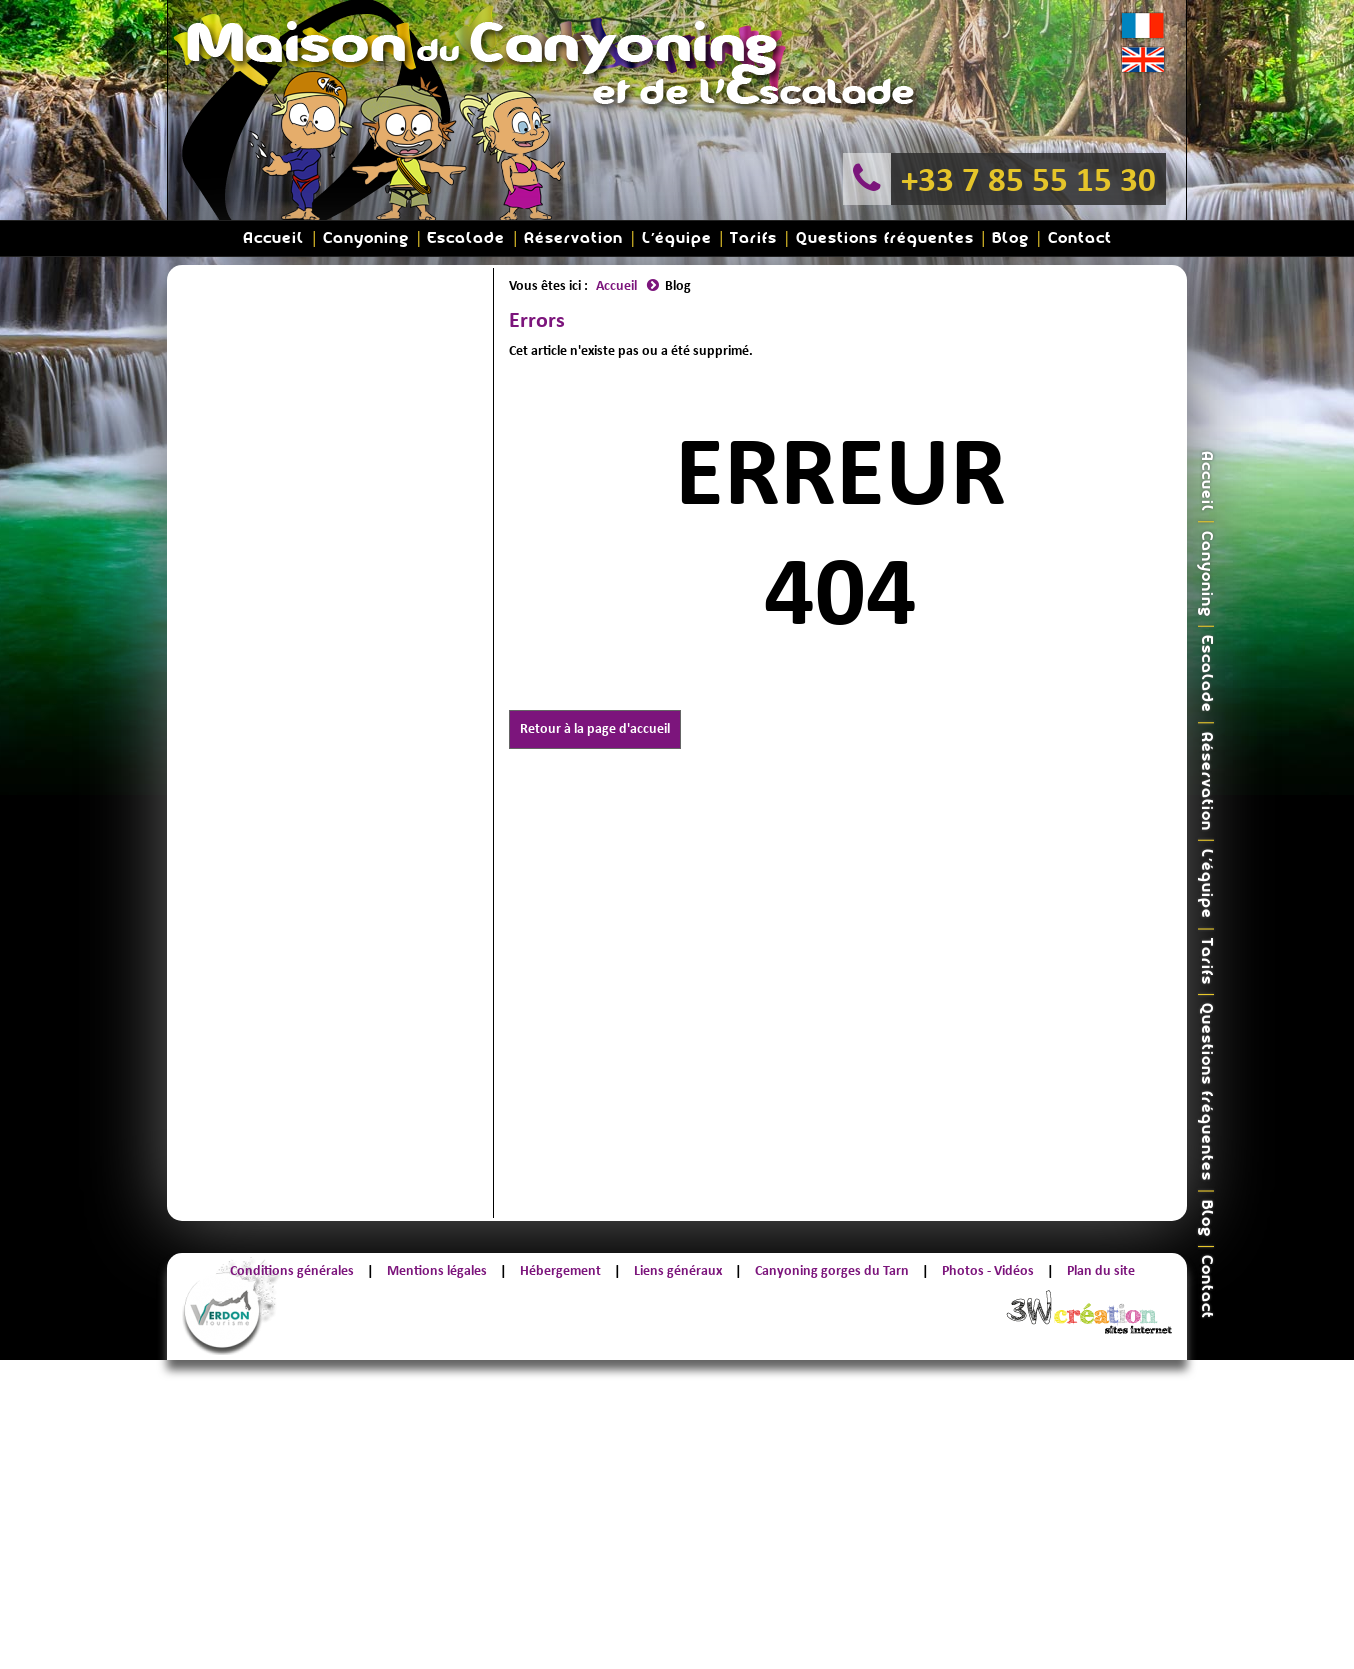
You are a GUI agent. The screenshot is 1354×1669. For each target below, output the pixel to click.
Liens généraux (678, 1270)
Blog (1010, 238)
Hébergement (560, 1270)
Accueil (273, 238)
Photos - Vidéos (988, 1270)
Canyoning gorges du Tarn (832, 1270)
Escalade (466, 238)
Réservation (573, 238)
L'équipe (677, 238)
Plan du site (1101, 1270)
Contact (1080, 238)
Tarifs (753, 238)
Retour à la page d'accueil (595, 728)
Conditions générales (292, 1270)
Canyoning (366, 238)
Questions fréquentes (885, 238)
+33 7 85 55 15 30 (1028, 179)
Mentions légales (437, 1270)
